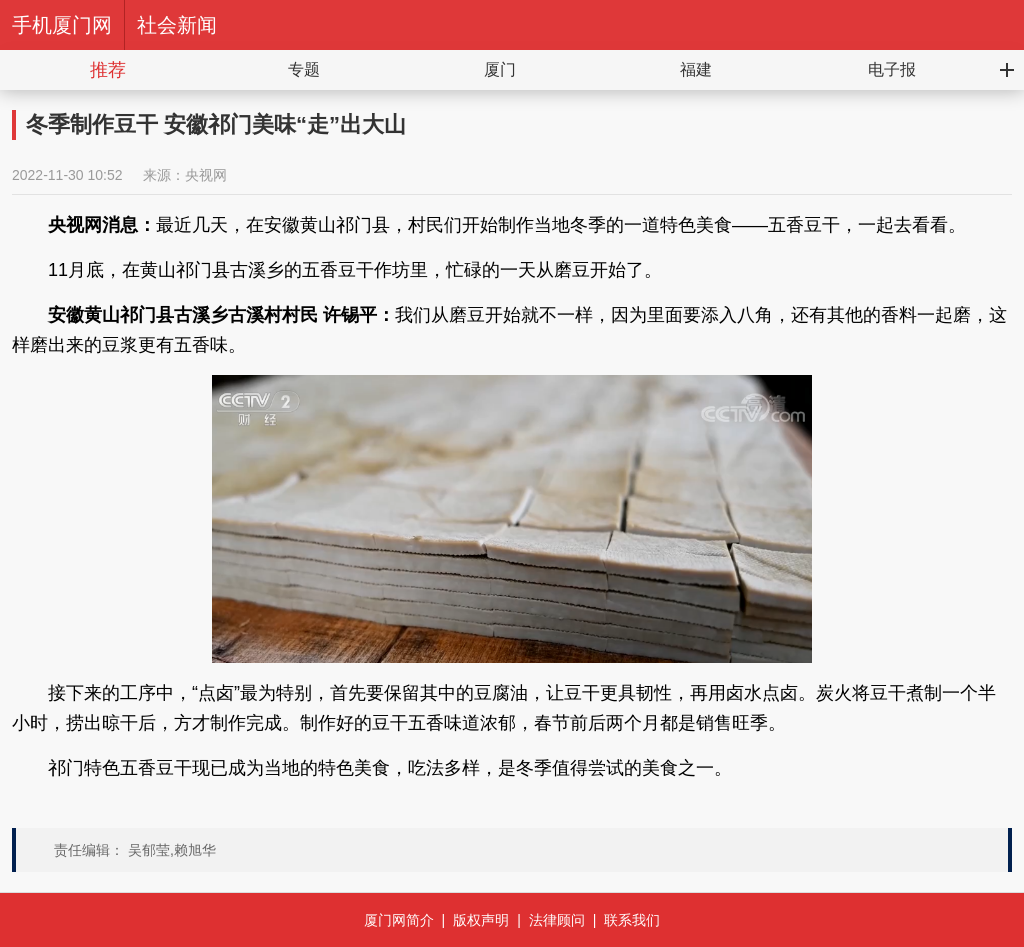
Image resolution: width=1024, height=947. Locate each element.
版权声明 (481, 920)
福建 (696, 69)
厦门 (500, 69)
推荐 (108, 70)
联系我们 (632, 920)
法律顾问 (557, 920)
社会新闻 (177, 25)
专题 (304, 69)
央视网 (206, 175)
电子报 (892, 69)
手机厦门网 (62, 25)
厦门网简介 (399, 920)
